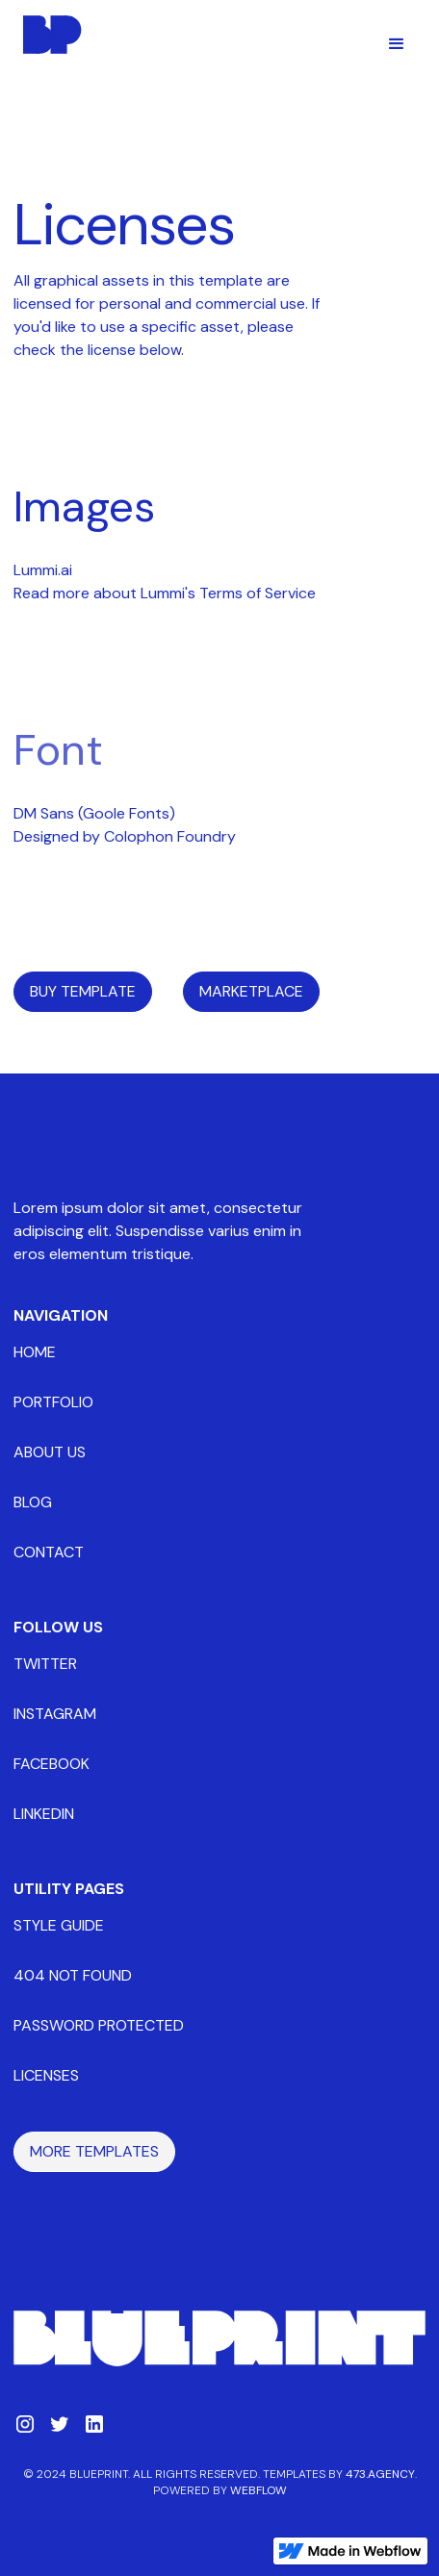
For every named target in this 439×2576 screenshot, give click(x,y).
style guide (58, 1925)
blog (32, 1502)
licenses (46, 2075)
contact (48, 1552)
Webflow (258, 2490)
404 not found (72, 1975)
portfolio (53, 1402)
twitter (45, 1664)
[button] (397, 44)
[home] (48, 34)
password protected (98, 2025)
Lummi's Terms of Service (228, 593)
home (34, 1352)
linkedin (43, 1814)
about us (49, 1452)
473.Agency (380, 2474)
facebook (51, 1764)
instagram (54, 1714)
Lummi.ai (42, 570)
